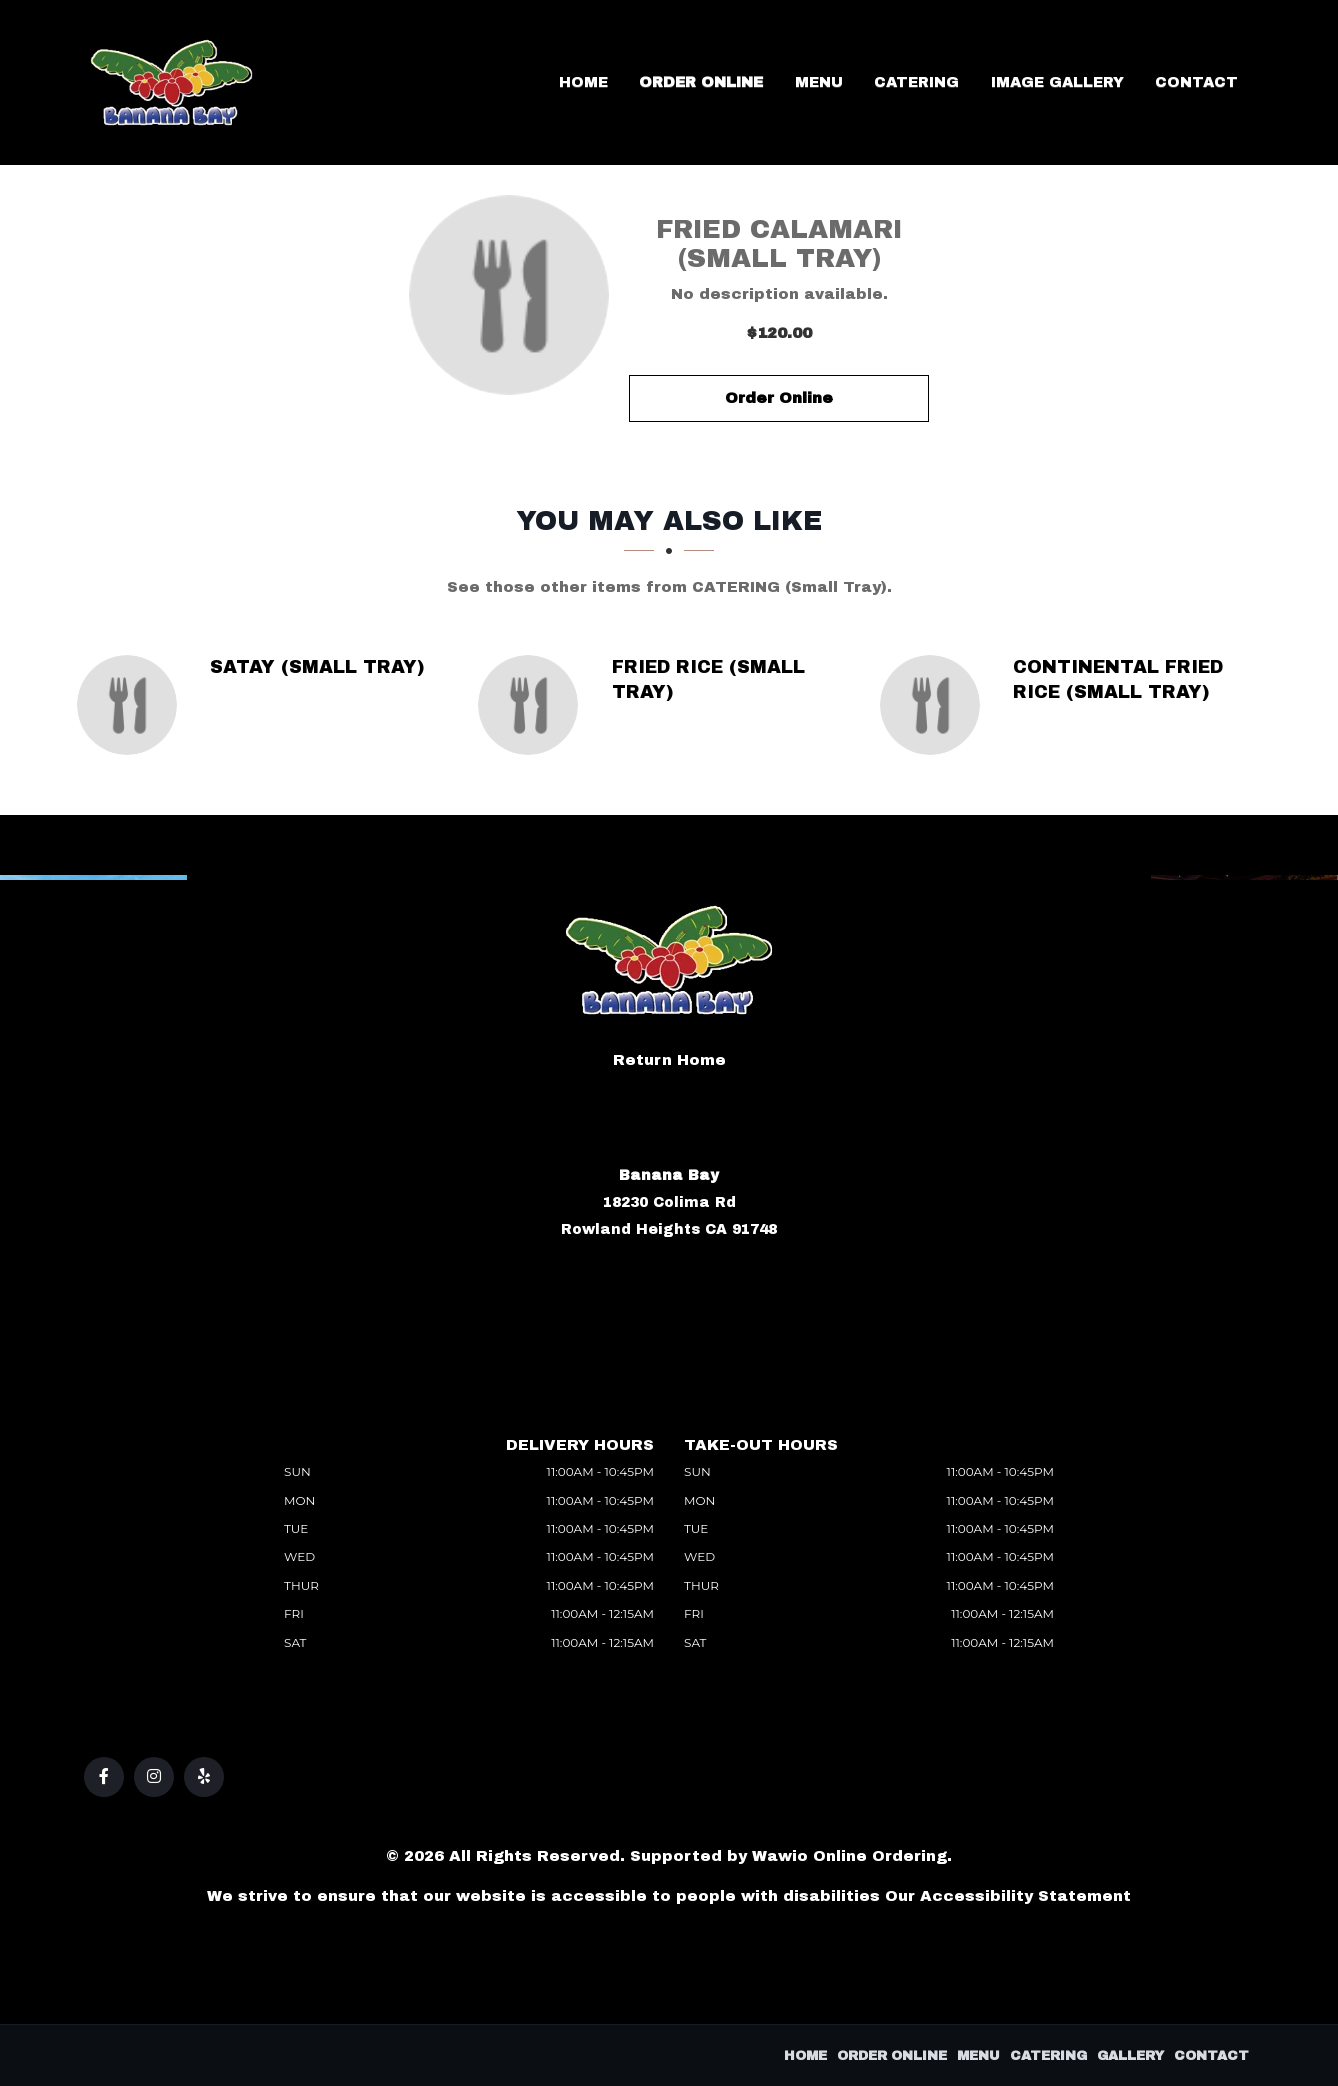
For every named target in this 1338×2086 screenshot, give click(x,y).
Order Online (782, 82)
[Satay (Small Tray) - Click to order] (132, 705)
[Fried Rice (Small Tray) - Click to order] (533, 705)
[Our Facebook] (104, 1777)
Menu (883, 82)
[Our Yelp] (204, 1777)
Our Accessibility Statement (1008, 1896)
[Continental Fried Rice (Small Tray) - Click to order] (935, 705)
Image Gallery (1086, 82)
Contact (1207, 82)
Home (682, 82)
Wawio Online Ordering (849, 1856)
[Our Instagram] (154, 1777)
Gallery (1130, 2056)
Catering (964, 82)
